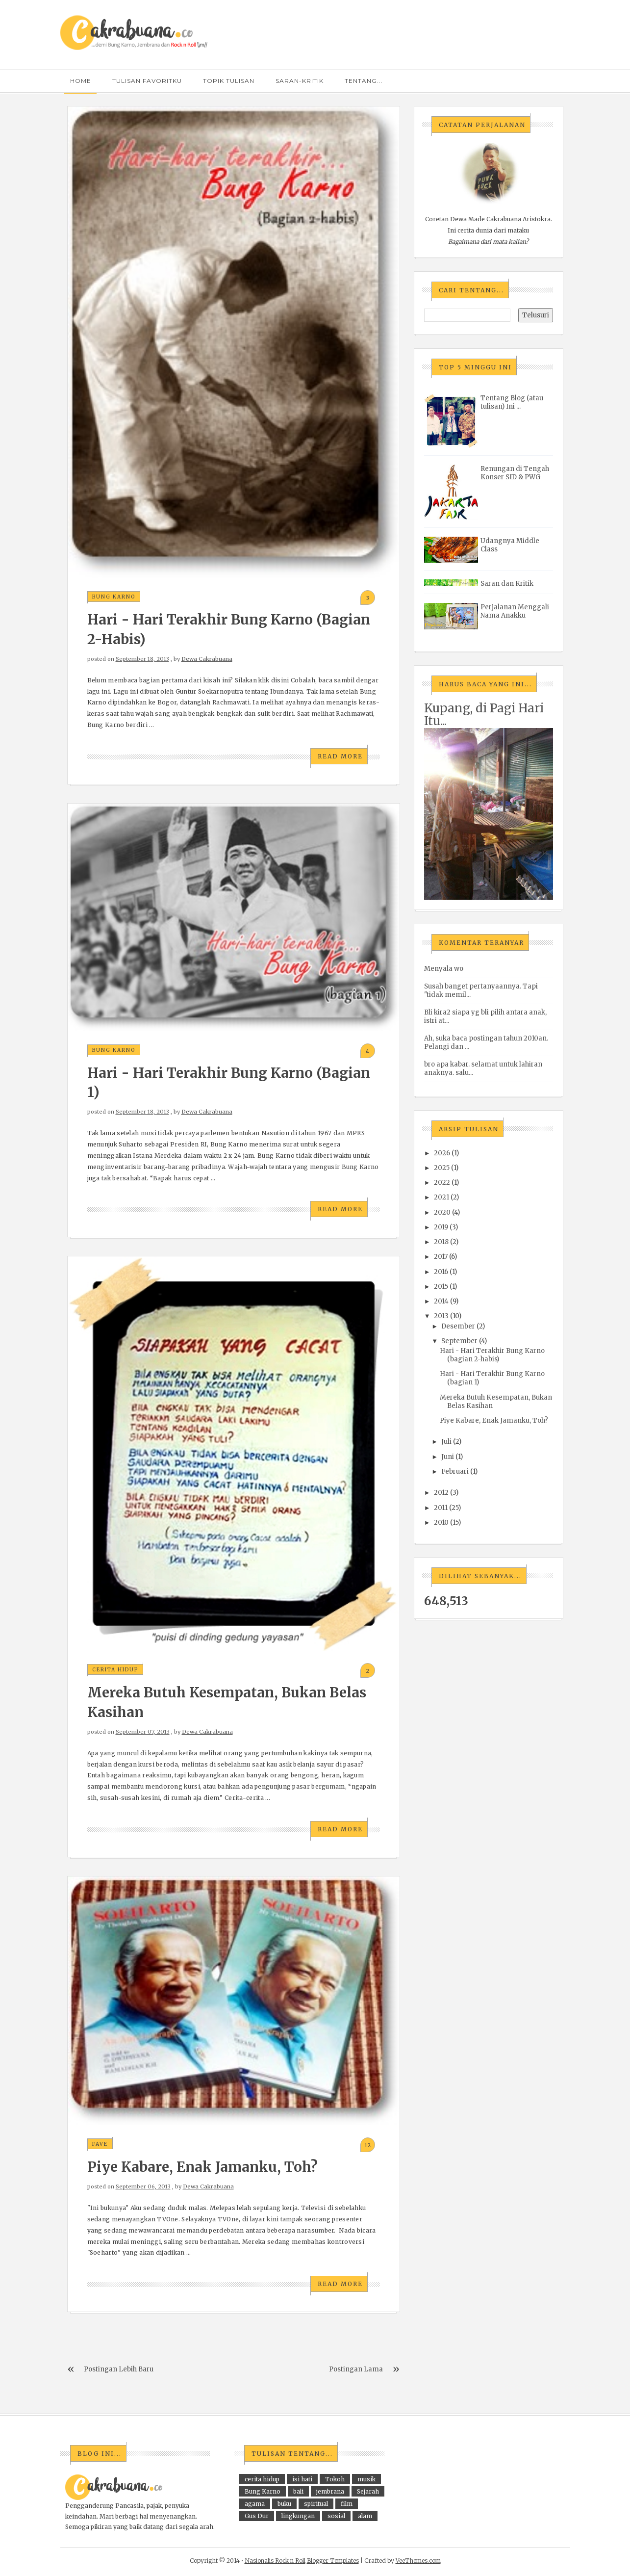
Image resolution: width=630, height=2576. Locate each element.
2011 (441, 1508)
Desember (458, 1326)
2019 (441, 1227)
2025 (442, 1168)
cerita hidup (115, 1669)
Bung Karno (113, 597)
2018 (441, 1242)
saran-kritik (300, 80)
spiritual (316, 2503)
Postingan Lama (356, 2369)
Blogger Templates (333, 2560)
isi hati (302, 2479)
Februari (455, 1471)
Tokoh (335, 2479)
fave (100, 2144)
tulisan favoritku (147, 80)
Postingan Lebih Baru (118, 2369)
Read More (340, 756)
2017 (441, 1256)
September (459, 1341)
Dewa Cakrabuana (206, 658)
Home (80, 80)
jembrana (330, 2491)
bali (298, 2491)
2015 (441, 1286)
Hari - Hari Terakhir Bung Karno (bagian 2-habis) (492, 1355)
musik (366, 2479)
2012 (441, 1492)
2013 (441, 1316)
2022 (442, 1182)
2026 (442, 1153)
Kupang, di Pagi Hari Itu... (484, 715)
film (347, 2503)
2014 (441, 1301)
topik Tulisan (228, 80)
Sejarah (368, 2491)
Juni (447, 1457)
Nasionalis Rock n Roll (275, 2560)
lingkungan (298, 2516)
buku (284, 2503)
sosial (336, 2516)
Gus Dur (257, 2516)
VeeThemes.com (418, 2560)
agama (255, 2503)
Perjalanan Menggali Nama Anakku (514, 611)
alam (365, 2516)
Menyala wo (443, 968)
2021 (441, 1197)
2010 (441, 1522)
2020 (442, 1212)
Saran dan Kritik (506, 583)
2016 (441, 1272)
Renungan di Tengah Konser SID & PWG (514, 473)
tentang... (364, 80)
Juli (446, 1441)
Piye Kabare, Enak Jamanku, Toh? (202, 2167)
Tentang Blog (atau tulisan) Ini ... (511, 402)
